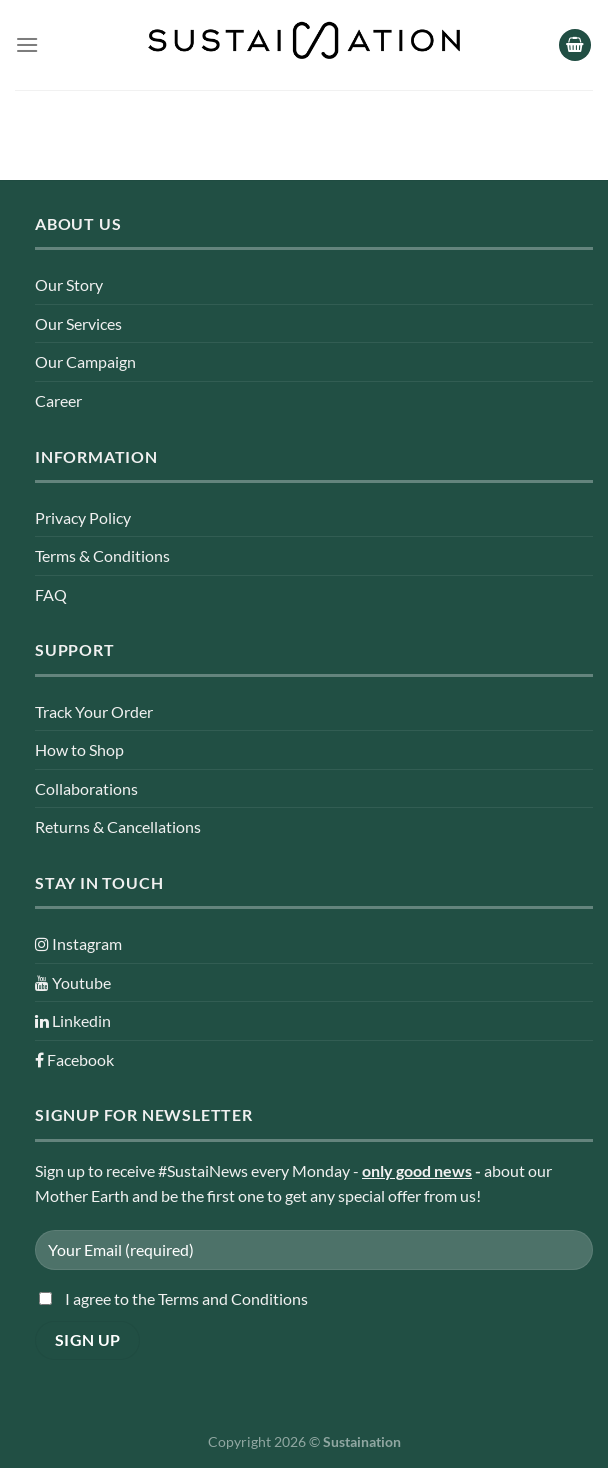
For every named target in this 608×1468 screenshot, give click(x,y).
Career (58, 400)
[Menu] (27, 44)
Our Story (69, 284)
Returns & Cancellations (118, 826)
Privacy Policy (83, 517)
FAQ (51, 594)
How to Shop (79, 749)
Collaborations (86, 788)
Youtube (73, 982)
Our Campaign (85, 361)
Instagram (78, 943)
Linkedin (73, 1020)
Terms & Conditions (102, 555)
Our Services (78, 323)
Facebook (74, 1059)
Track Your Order (94, 711)
